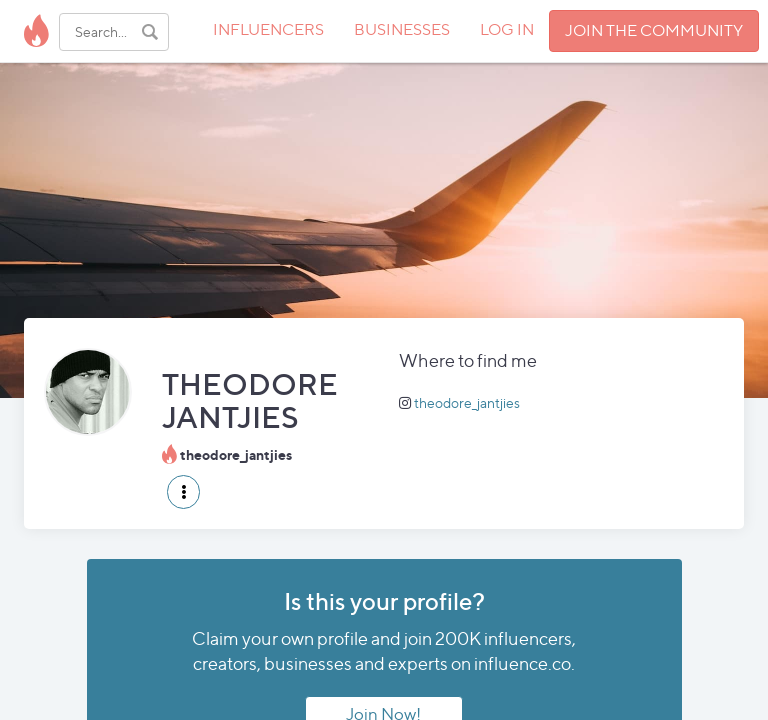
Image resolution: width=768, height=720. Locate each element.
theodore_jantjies (467, 402)
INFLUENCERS (268, 29)
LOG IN (507, 29)
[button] (183, 492)
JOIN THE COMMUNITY (654, 30)
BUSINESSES (402, 29)
